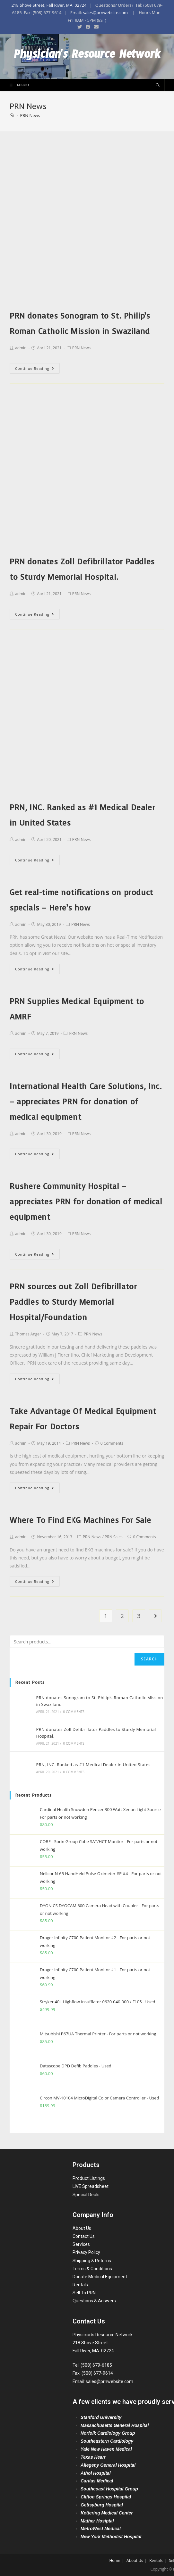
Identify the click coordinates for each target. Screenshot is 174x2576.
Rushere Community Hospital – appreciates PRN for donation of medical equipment (86, 1201)
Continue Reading (34, 368)
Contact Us (84, 2236)
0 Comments (111, 1443)
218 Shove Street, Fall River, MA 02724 (49, 5)
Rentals (80, 2284)
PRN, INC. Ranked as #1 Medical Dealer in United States (93, 1764)
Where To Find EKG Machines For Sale (80, 1520)
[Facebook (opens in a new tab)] (88, 27)
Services (81, 2244)
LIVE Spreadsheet (91, 2186)
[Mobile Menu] (17, 84)
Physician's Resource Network (87, 56)
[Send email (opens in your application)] (95, 27)
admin (21, 348)
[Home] (12, 115)
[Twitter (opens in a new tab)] (79, 27)
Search (149, 1659)
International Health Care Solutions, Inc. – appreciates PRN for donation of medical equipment (86, 1101)
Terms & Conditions (92, 2268)
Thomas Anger (28, 1334)
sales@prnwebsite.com (105, 12)
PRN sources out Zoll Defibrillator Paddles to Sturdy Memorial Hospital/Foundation (73, 1302)
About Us (82, 2228)
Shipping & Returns (92, 2260)
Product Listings (89, 2178)
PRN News (81, 348)
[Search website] (157, 85)
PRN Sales (114, 1537)
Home (114, 2560)
